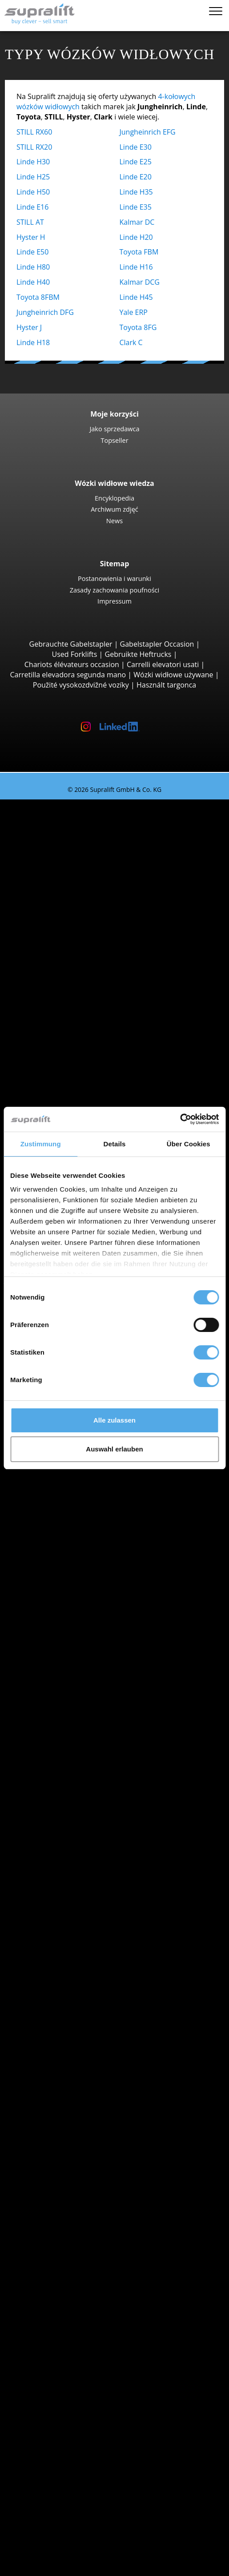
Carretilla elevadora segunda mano (68, 675)
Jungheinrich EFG (148, 132)
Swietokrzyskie (77, 2002)
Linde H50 (33, 192)
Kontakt (48, 2458)
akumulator (72, 2235)
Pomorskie (70, 1981)
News (114, 520)
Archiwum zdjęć (114, 509)
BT (57, 1728)
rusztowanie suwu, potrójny (99, 2205)
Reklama (50, 2478)
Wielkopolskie (76, 2011)
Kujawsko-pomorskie (87, 1545)
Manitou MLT (93, 1037)
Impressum (114, 600)
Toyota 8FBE (91, 865)
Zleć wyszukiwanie (66, 2377)
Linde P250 (89, 1474)
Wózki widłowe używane (173, 675)
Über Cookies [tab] (188, 1144)
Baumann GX (92, 1099)
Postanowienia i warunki (114, 578)
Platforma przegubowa (91, 2326)
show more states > (85, 1636)
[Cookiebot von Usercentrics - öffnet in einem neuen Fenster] (180, 1119)
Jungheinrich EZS (98, 1484)
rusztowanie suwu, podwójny (101, 2194)
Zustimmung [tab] (40, 1144)
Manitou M (89, 977)
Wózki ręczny (74, 1859)
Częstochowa (75, 1697)
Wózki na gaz (74, 1829)
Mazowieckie (74, 1596)
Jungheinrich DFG (45, 312)
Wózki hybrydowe (82, 1849)
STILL (62, 1768)
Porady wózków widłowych (62, 2519)
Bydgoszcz (70, 1687)
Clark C (131, 342)
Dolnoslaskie (74, 1535)
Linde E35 (136, 207)
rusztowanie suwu (66, 2174)
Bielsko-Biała (74, 1667)
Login (44, 2531)
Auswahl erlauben (114, 1449)
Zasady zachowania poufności (114, 589)
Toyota (64, 1778)
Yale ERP (134, 312)
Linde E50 (32, 252)
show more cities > (84, 1707)
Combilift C (89, 1088)
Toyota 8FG (138, 327)
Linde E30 (136, 147)
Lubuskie (68, 1575)
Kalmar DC (137, 222)
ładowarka (70, 2245)
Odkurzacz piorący (83, 2296)
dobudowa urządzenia (72, 2123)
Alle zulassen (114, 1420)
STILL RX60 (34, 132)
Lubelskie (68, 1565)
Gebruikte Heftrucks (138, 654)
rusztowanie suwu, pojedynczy (103, 2184)
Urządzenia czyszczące (73, 2265)
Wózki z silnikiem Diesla (92, 1809)
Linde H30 (33, 162)
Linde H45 (136, 297)
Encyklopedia (114, 497)
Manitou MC (91, 987)
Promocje (51, 1900)
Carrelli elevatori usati (163, 664)
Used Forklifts (74, 654)
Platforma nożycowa (87, 2336)
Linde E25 (136, 162)
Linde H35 (136, 192)
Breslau (65, 1677)
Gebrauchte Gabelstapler (70, 644)
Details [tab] (115, 1144)
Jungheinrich (74, 1748)
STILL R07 (87, 1494)
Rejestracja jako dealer (72, 2544)
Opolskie (67, 1606)
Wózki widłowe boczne (90, 1078)
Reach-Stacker (76, 1068)
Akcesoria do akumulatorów (99, 2255)
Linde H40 (33, 282)
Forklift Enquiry (61, 1870)
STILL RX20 (34, 147)
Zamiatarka (72, 2275)
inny (60, 2164)
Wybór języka (40, 2566)
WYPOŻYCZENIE (44, 2509)
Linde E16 (32, 207)
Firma (45, 2448)
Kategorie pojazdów (68, 1890)
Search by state (61, 1525)
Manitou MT (91, 1017)
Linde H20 (136, 237)
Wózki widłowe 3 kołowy (93, 825)
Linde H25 (33, 177)
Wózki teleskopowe (85, 1007)
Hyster (64, 1738)
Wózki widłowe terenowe (94, 967)
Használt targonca (166, 685)
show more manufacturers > (100, 1788)
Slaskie (64, 1991)
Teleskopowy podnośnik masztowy (110, 2346)
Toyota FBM (139, 252)
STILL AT (30, 222)
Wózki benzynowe (82, 1839)
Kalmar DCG (140, 282)
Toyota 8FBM (38, 297)
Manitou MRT (93, 1028)
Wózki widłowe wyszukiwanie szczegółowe (105, 1880)
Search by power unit (71, 1799)
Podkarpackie (75, 1616)
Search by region (63, 1646)
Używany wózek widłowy (58, 804)
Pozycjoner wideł (81, 2154)
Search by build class (70, 814)
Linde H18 (33, 342)
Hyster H (30, 237)
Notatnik (32, 2556)
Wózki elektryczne (82, 1819)
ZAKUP (29, 2499)
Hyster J (29, 327)
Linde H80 (33, 267)
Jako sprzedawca (114, 428)
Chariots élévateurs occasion (71, 664)
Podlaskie (69, 1626)
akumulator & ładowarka (76, 2225)
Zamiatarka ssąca (82, 2285)
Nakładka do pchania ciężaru (101, 2134)
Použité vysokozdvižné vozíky (81, 685)
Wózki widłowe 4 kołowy (93, 896)
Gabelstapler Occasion (157, 644)
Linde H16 (136, 267)
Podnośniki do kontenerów (97, 1058)
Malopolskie (73, 1585)
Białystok (68, 1657)
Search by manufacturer (76, 1717)
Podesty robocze (63, 2316)
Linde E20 (136, 177)
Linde (62, 1758)
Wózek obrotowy (81, 2143)
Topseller (114, 440)
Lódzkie (66, 1555)
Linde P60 (87, 1504)
